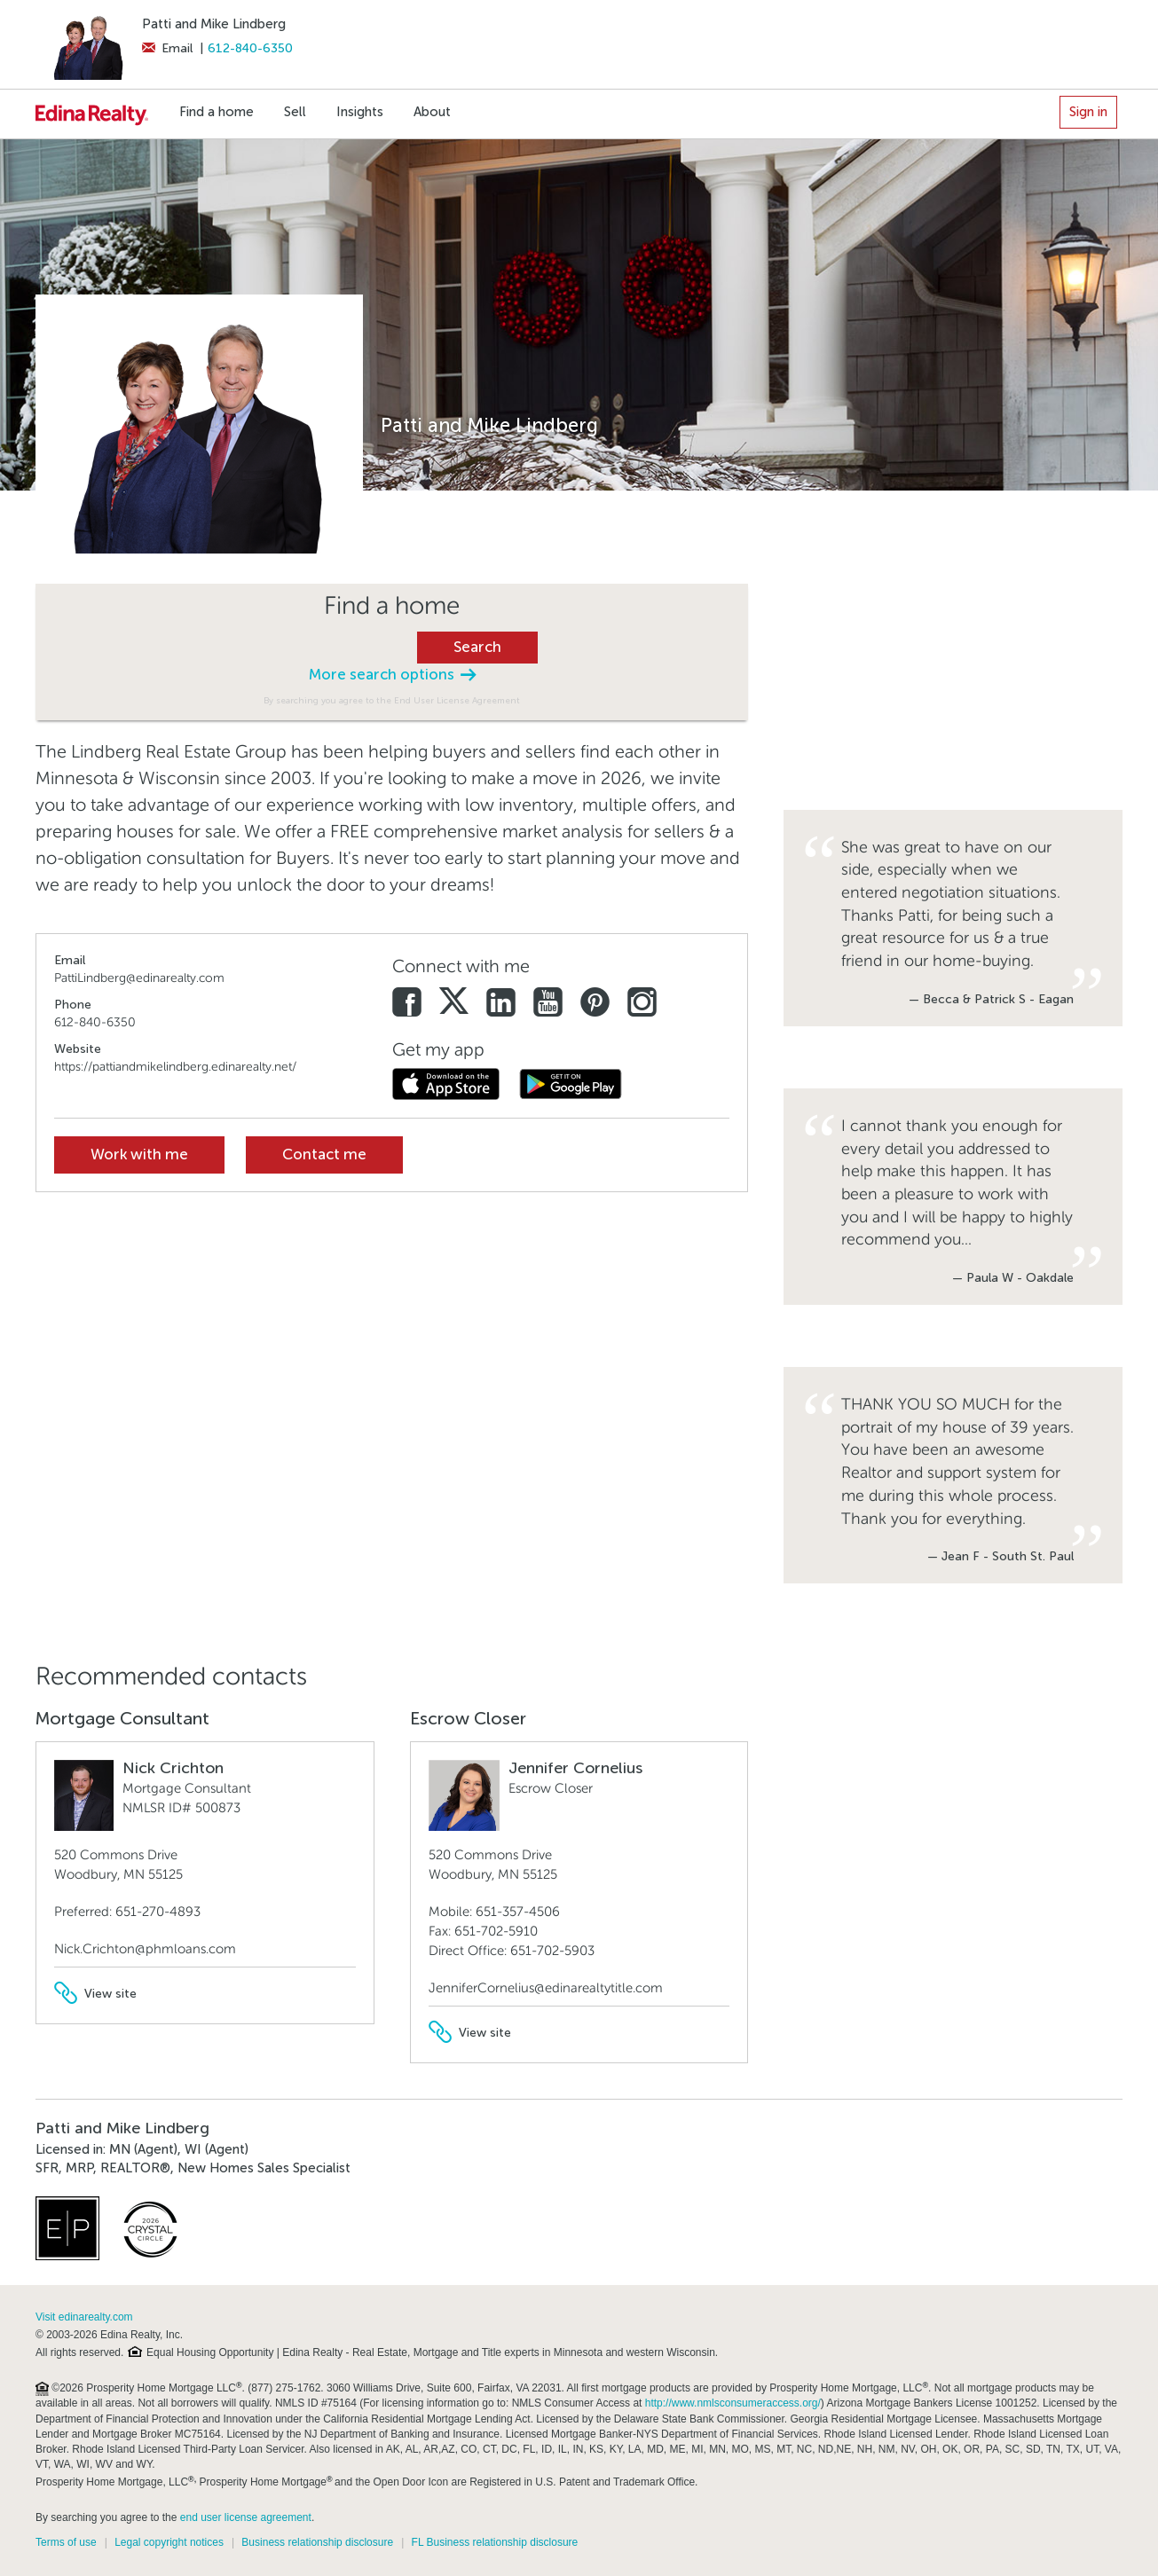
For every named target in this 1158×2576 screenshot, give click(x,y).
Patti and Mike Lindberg (214, 24)
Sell (295, 112)
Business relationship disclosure (317, 2542)
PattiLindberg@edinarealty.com (139, 978)
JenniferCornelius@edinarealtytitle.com (546, 1988)
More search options (392, 674)
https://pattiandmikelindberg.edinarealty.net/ (175, 1066)
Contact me (324, 1154)
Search (477, 647)
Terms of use (66, 2542)
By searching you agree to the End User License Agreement (392, 700)
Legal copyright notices (169, 2542)
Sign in (1088, 112)
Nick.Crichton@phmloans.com (145, 1949)
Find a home (216, 112)
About (432, 112)
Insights (359, 112)
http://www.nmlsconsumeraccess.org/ (733, 2403)
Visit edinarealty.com (84, 2317)
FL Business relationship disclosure (495, 2542)
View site (95, 1993)
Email (167, 48)
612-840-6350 (250, 48)
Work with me (139, 1154)
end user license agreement (245, 2517)
